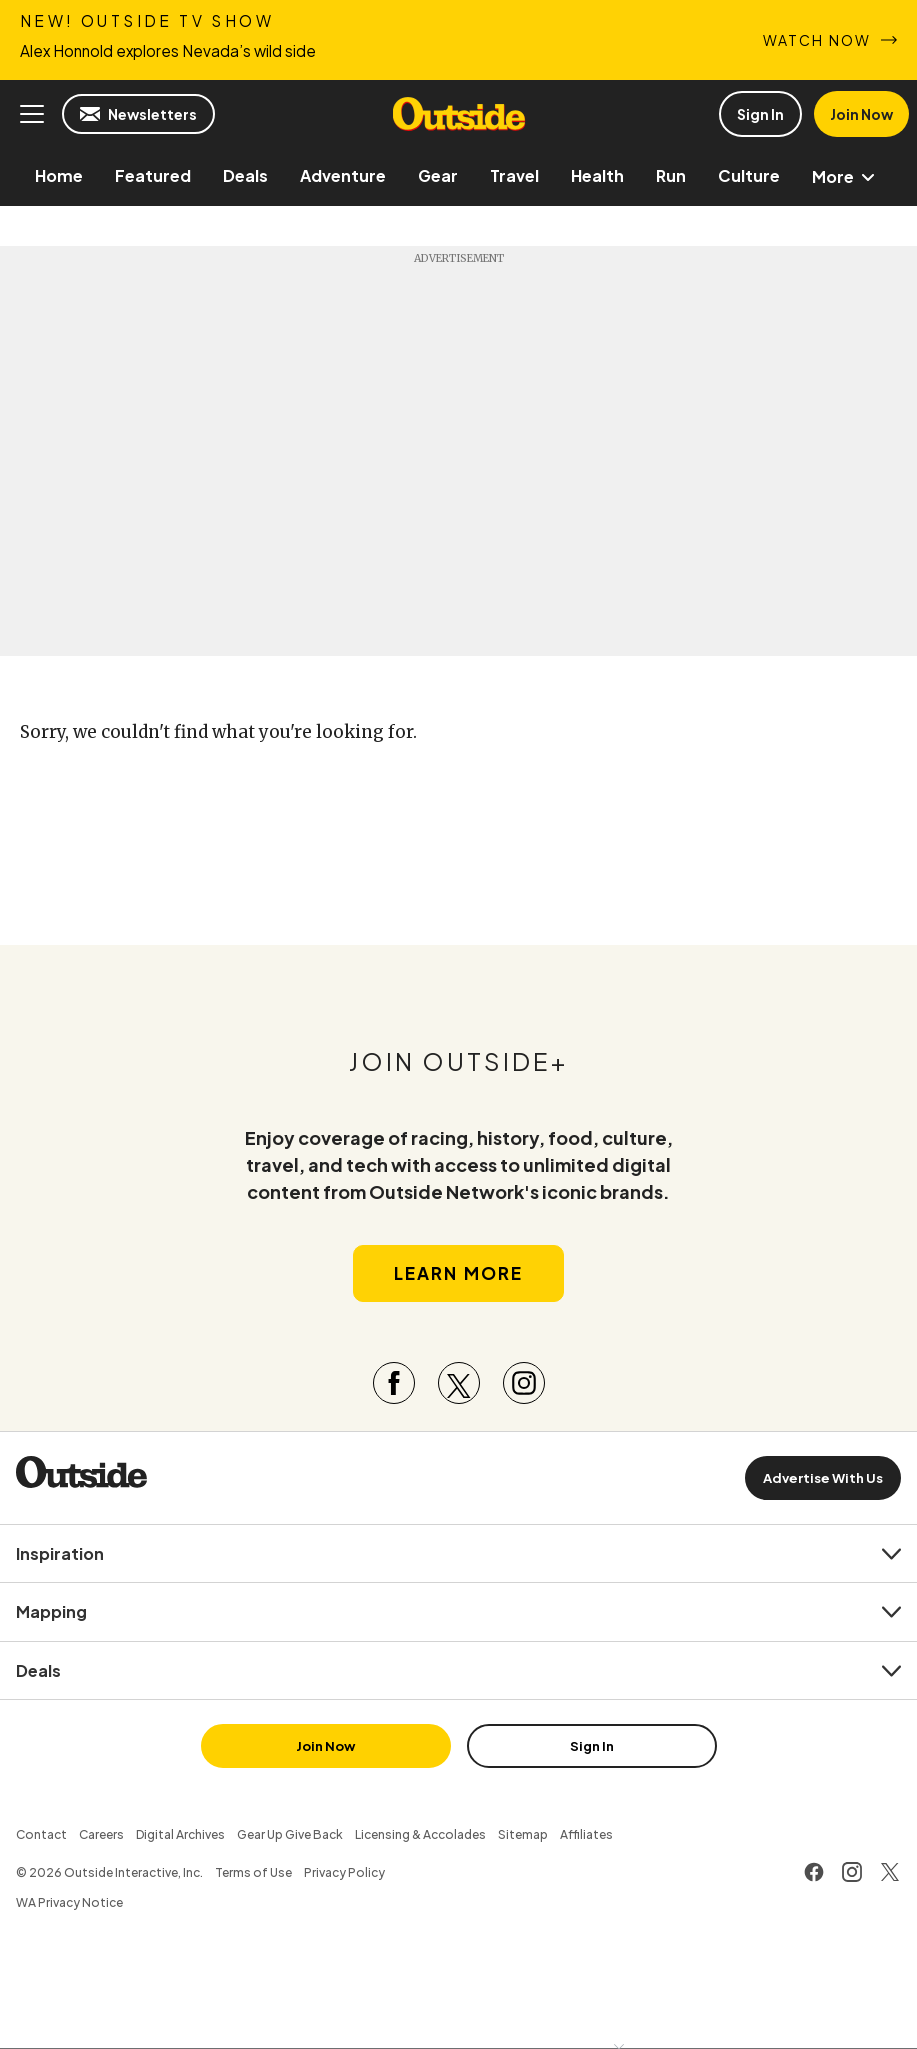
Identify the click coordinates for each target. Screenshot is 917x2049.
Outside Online (458, 114)
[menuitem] (59, 175)
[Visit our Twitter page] (459, 1383)
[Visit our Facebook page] (394, 1383)
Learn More (458, 1273)
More (847, 176)
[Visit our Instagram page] (524, 1383)
